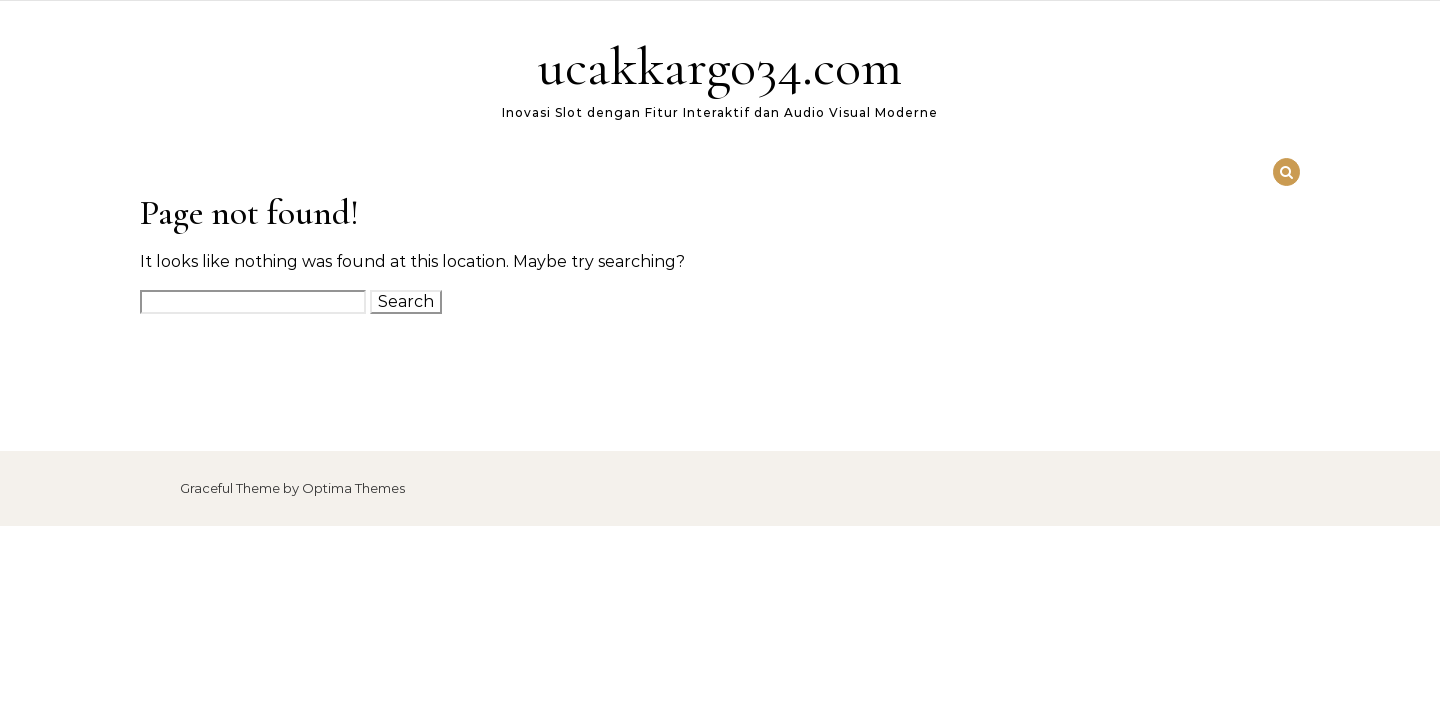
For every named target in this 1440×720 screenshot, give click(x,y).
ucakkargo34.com (720, 66)
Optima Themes (353, 488)
